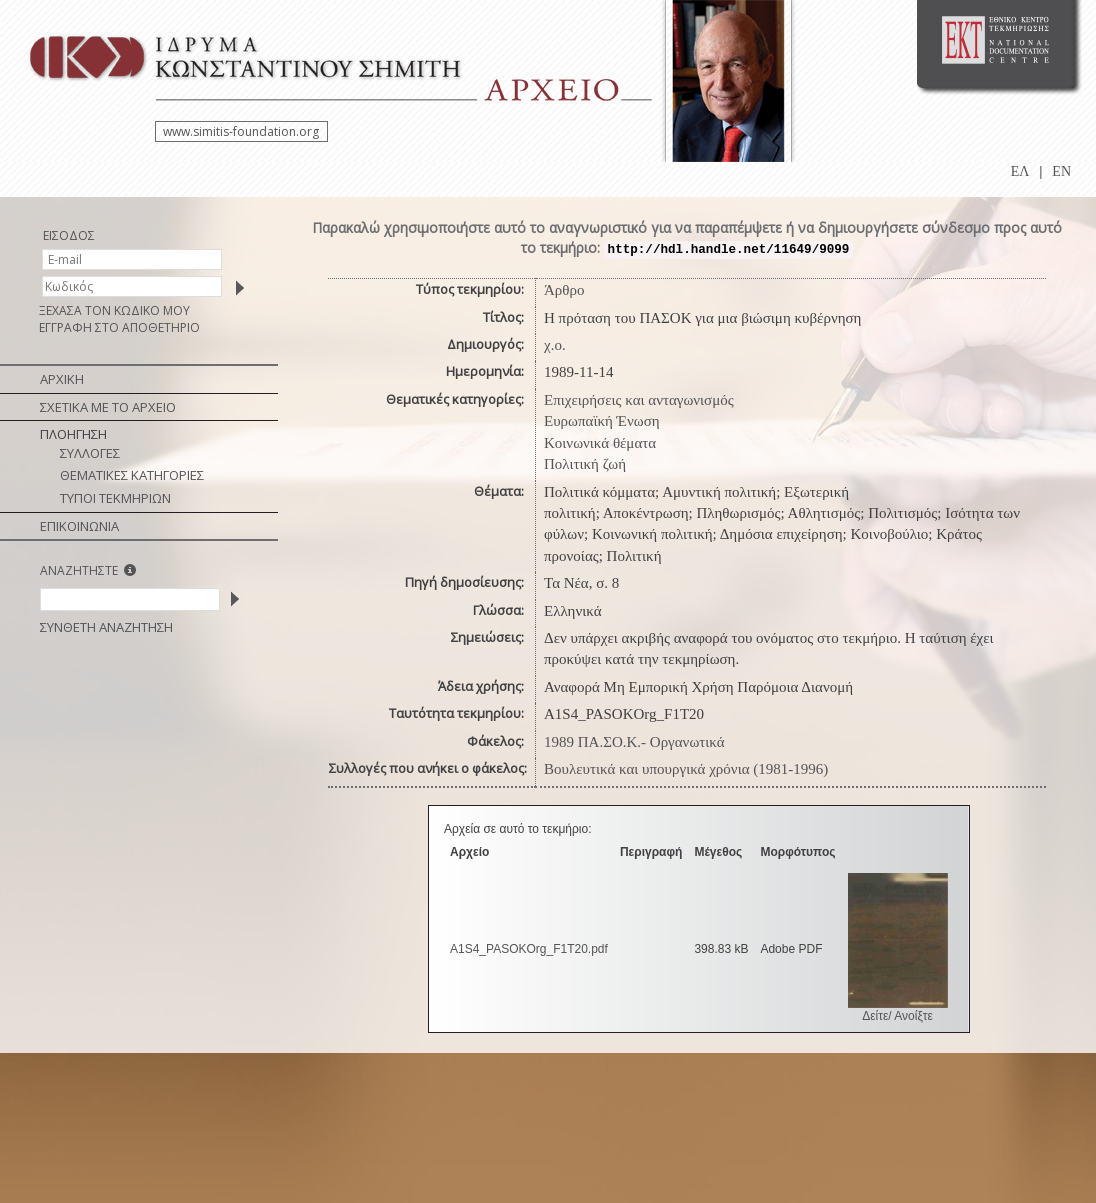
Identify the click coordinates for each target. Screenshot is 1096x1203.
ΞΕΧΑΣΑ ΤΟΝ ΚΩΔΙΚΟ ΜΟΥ (114, 310)
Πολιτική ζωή (585, 464)
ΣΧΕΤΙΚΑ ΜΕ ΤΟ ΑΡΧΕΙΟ (108, 407)
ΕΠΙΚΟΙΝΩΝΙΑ (79, 526)
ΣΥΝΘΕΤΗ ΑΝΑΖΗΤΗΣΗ (106, 627)
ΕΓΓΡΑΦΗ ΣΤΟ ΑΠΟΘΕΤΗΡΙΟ (119, 327)
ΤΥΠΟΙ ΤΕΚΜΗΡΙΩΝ (115, 498)
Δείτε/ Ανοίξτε (897, 1016)
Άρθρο (564, 290)
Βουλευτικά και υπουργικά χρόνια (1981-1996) (686, 769)
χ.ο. (555, 345)
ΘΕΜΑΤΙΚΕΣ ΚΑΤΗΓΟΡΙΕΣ (132, 475)
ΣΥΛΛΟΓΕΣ (90, 453)
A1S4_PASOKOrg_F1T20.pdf (529, 949)
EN (1061, 171)
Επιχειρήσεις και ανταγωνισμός (639, 400)
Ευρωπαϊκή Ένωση (602, 421)
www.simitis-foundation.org (241, 131)
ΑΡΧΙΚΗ (62, 379)
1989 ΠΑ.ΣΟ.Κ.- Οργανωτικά (634, 742)
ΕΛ (1020, 171)
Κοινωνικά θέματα (600, 443)
